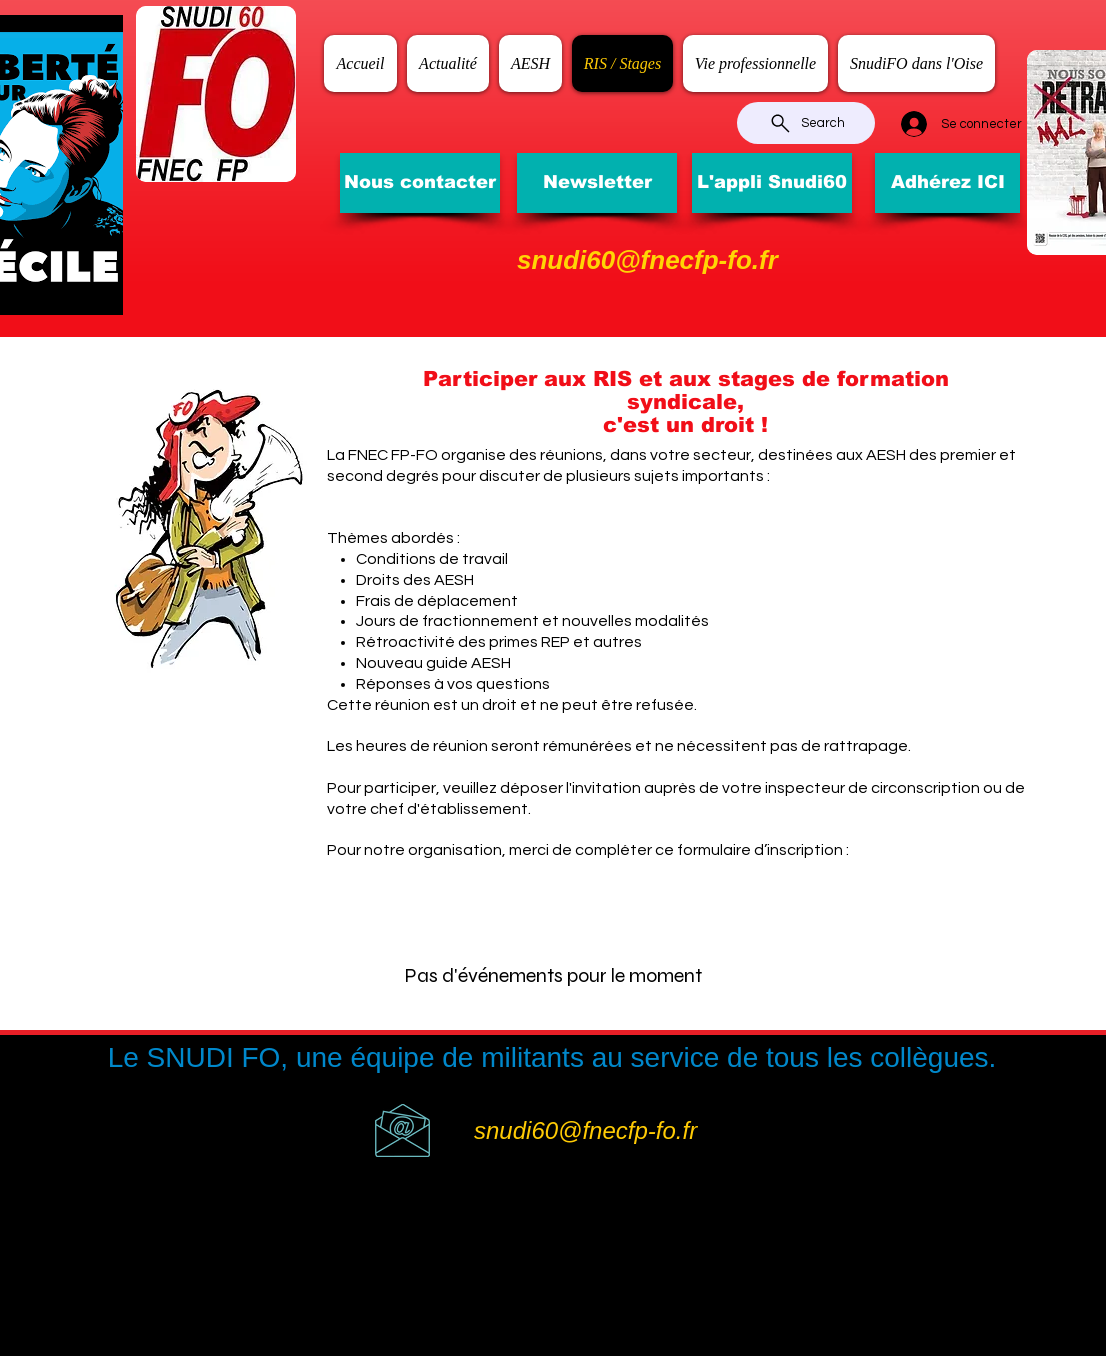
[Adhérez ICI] (947, 183)
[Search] (806, 123)
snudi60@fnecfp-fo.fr (647, 260)
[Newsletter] (597, 183)
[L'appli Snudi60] (772, 183)
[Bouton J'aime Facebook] (913, 25)
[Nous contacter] (420, 183)
